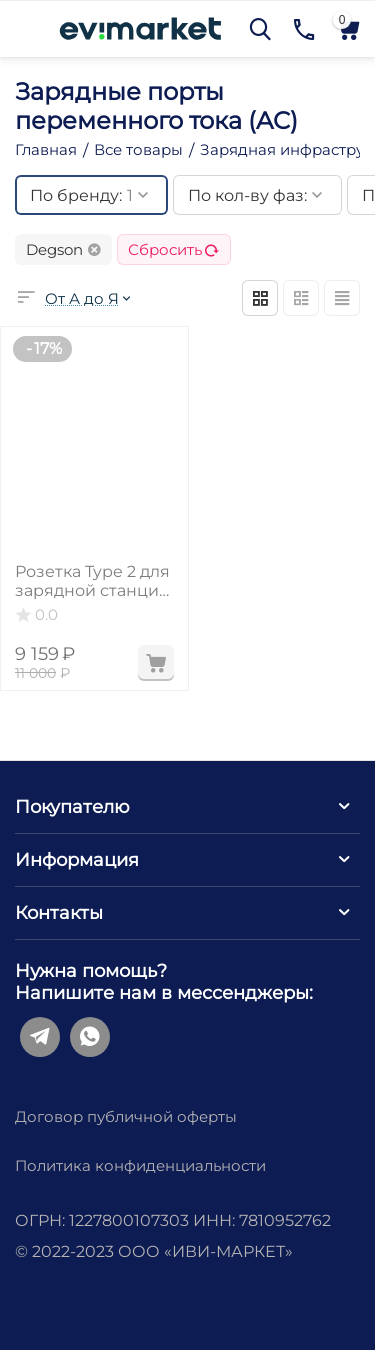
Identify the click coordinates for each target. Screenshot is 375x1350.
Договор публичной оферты (126, 1116)
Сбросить (174, 249)
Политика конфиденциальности (140, 1165)
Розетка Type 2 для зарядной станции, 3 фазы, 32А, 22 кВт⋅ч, (94, 581)
